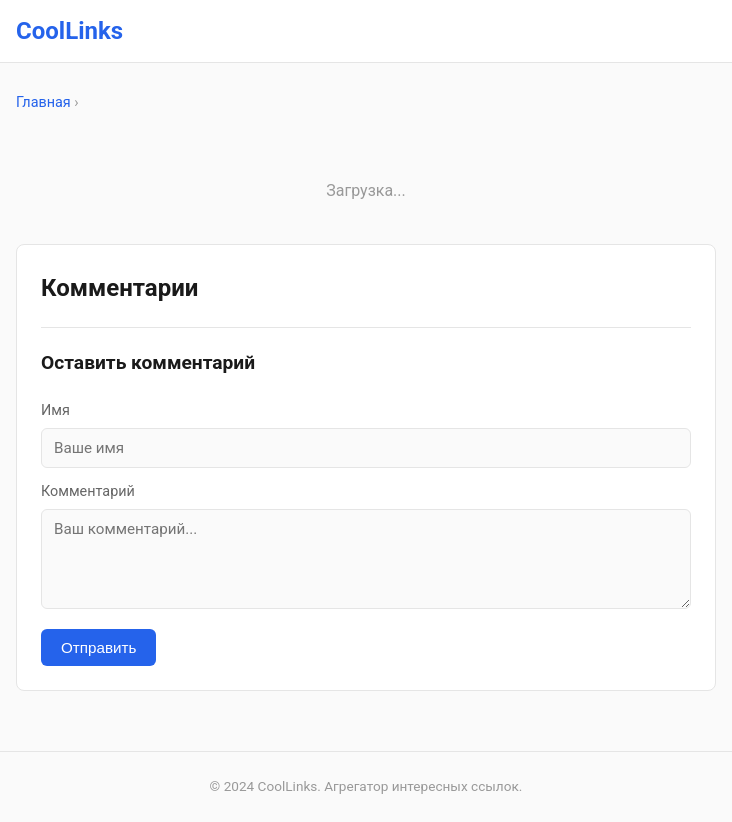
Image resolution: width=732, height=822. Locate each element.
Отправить (98, 647)
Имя (55, 410)
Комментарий (88, 491)
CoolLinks (69, 31)
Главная (43, 102)
